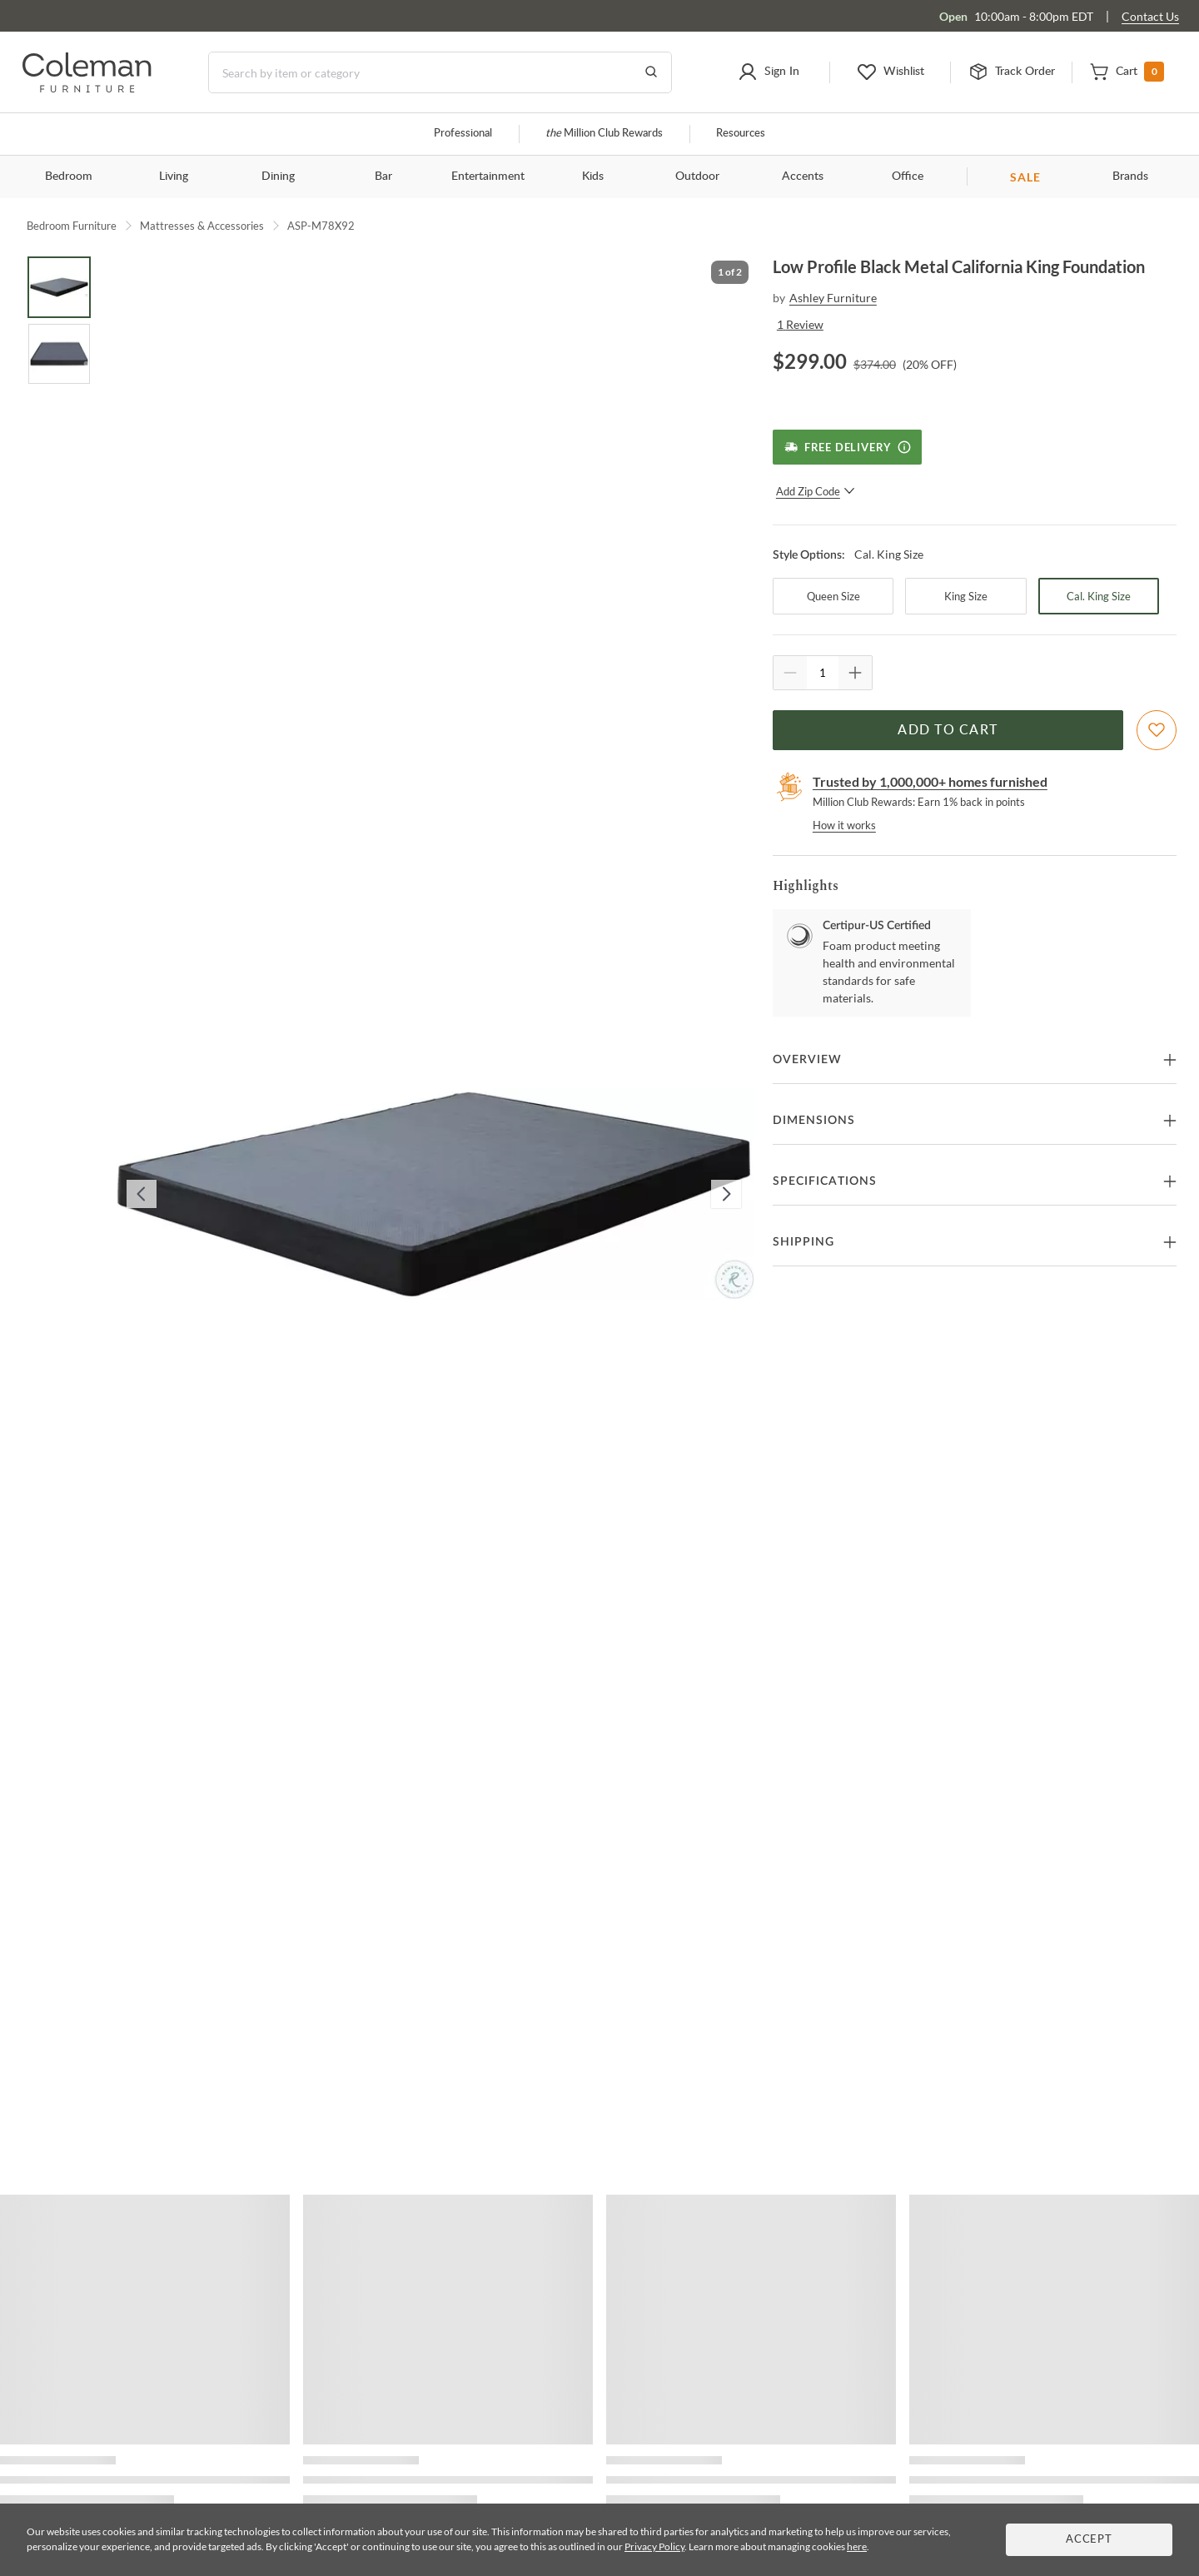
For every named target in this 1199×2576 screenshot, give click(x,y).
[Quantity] (822, 672)
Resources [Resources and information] (740, 133)
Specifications (825, 1181)
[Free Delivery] (847, 447)
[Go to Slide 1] (59, 287)
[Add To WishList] (1157, 730)
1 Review (800, 324)
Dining (278, 176)
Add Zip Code (815, 491)
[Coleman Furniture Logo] (87, 88)
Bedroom (68, 176)
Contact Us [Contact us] (1150, 16)
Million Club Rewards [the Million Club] (604, 133)
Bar (383, 176)
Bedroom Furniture (72, 225)
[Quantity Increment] (855, 672)
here (857, 2546)
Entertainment (488, 176)
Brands (1130, 176)
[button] (769, 72)
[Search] (440, 72)
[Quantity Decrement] (790, 672)
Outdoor (697, 176)
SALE (1025, 177)
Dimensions (814, 1120)
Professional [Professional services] (463, 133)
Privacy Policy (654, 2546)
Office (907, 176)
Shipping (803, 1242)
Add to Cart (948, 730)
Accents (802, 176)
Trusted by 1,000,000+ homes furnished (930, 781)
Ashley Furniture (833, 298)
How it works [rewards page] (844, 825)
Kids (593, 176)
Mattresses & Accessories (202, 225)
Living (173, 176)
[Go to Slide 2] (59, 354)
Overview (807, 1060)
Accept (1089, 2539)
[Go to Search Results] (651, 72)
